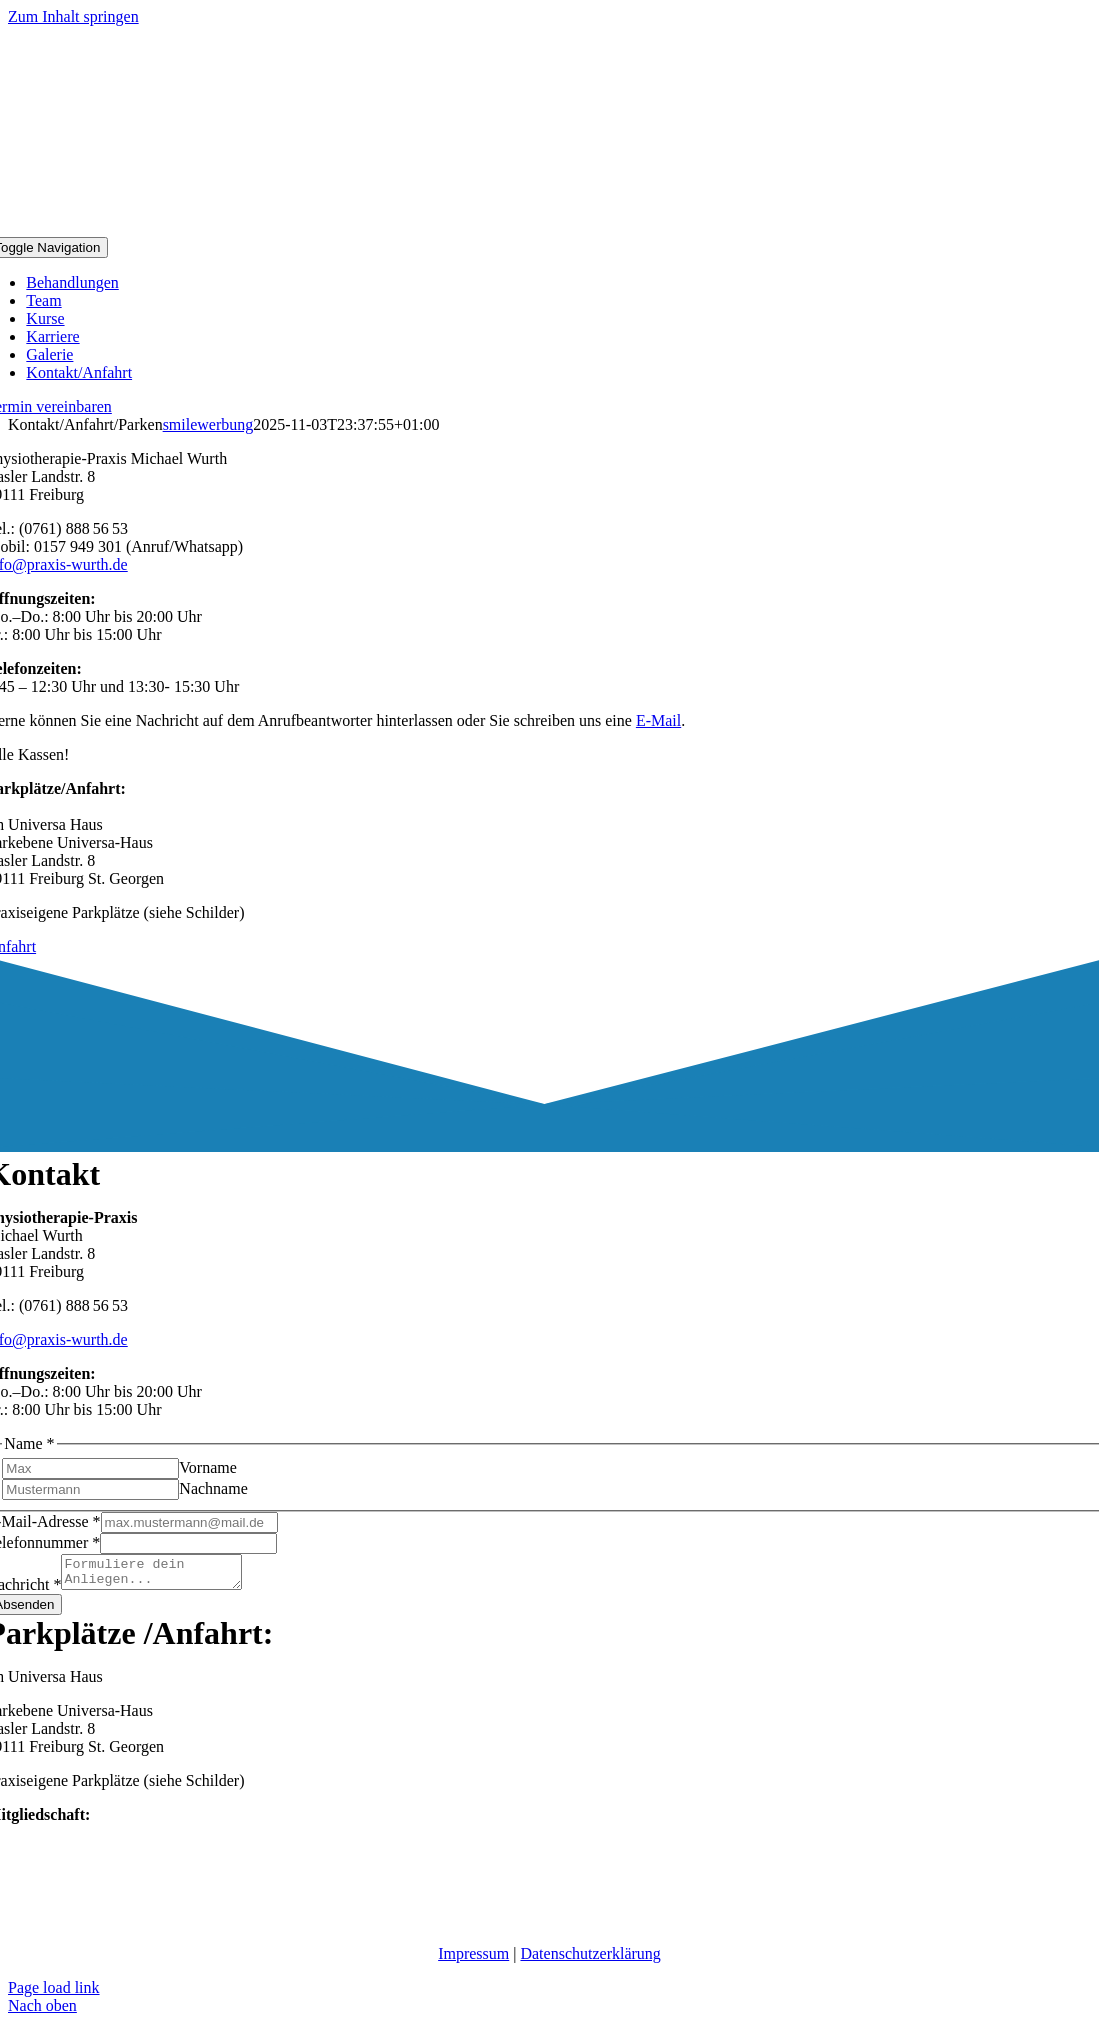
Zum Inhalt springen (73, 16)
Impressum (473, 1959)
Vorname (207, 1467)
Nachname (213, 1488)
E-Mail (658, 720)
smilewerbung (208, 424)
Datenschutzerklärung (590, 1959)
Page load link (54, 1993)
